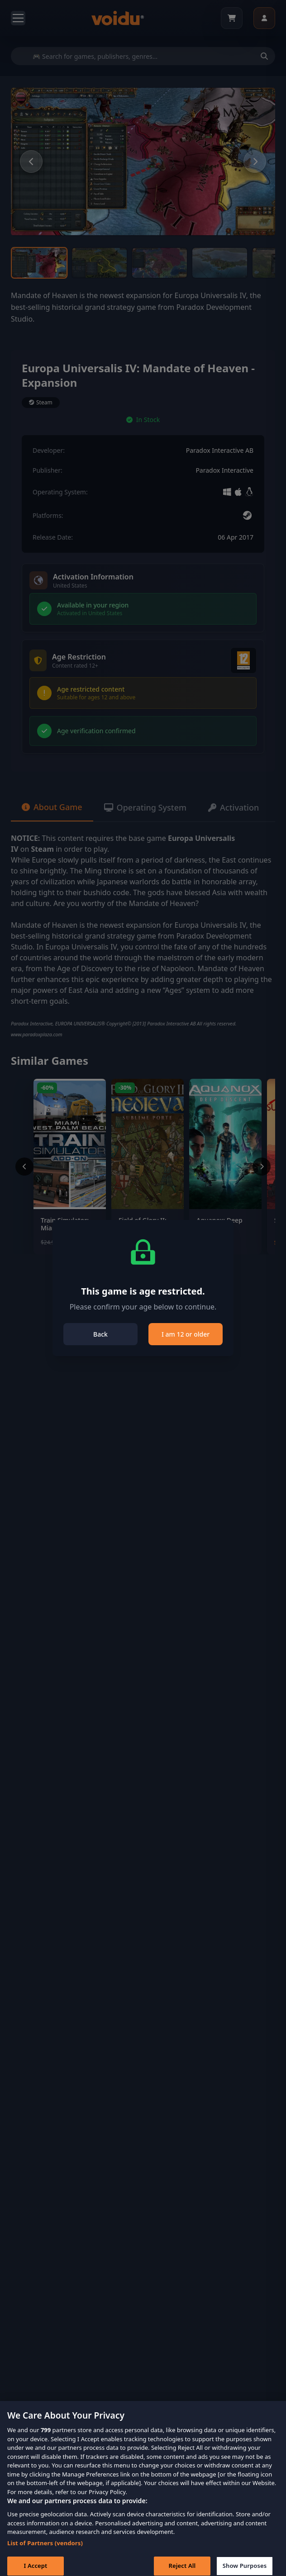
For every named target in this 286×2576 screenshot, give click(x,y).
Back (100, 1334)
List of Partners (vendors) (45, 2550)
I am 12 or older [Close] (186, 1334)
